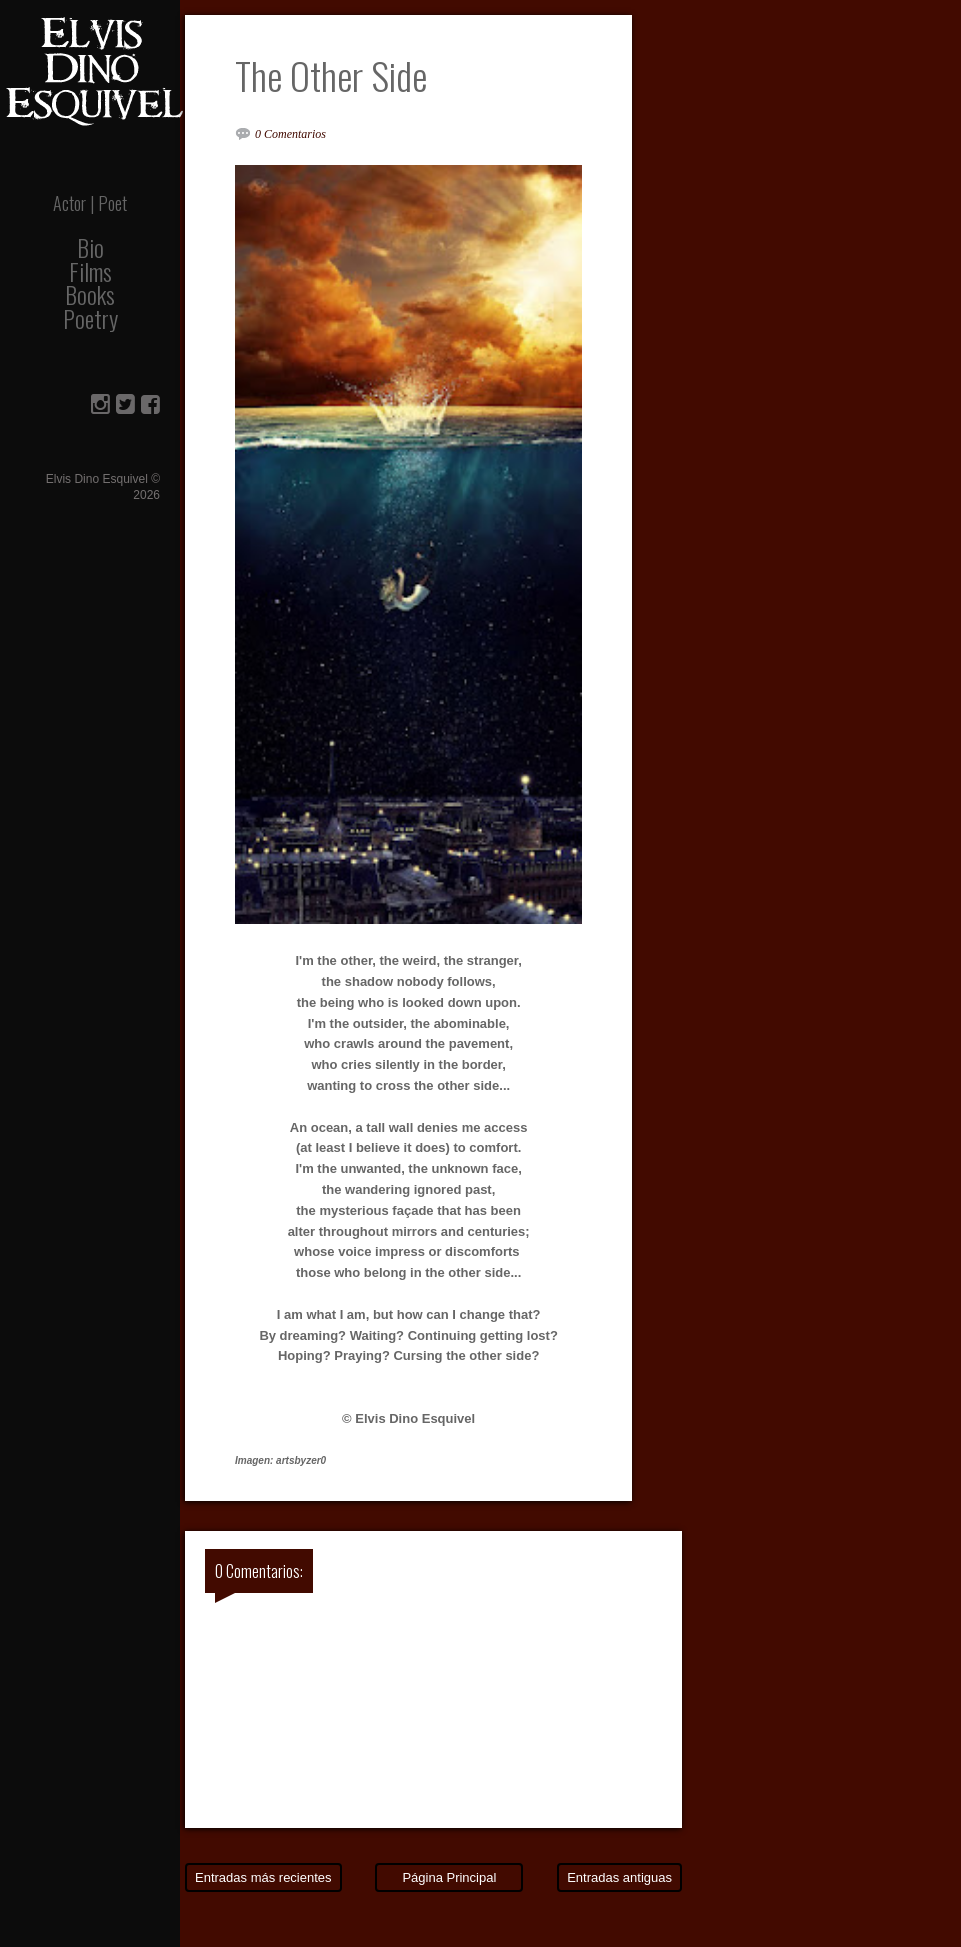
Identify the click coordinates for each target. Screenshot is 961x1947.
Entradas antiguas (619, 1877)
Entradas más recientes (263, 1877)
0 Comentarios (290, 134)
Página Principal (449, 1877)
